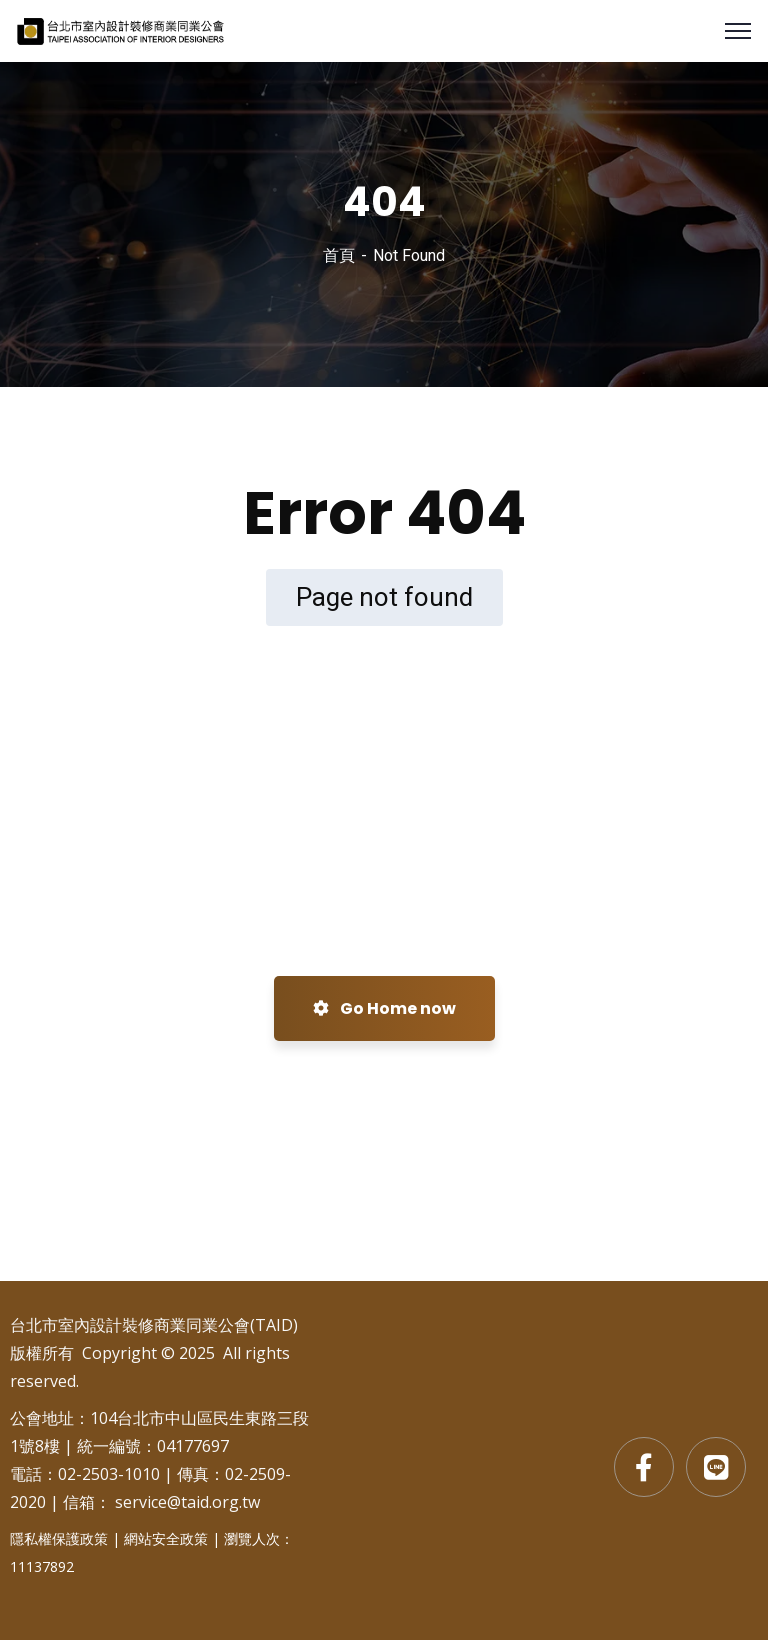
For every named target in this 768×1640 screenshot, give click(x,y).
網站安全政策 (166, 1538)
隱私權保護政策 (59, 1538)
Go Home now (384, 1008)
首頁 (339, 255)
